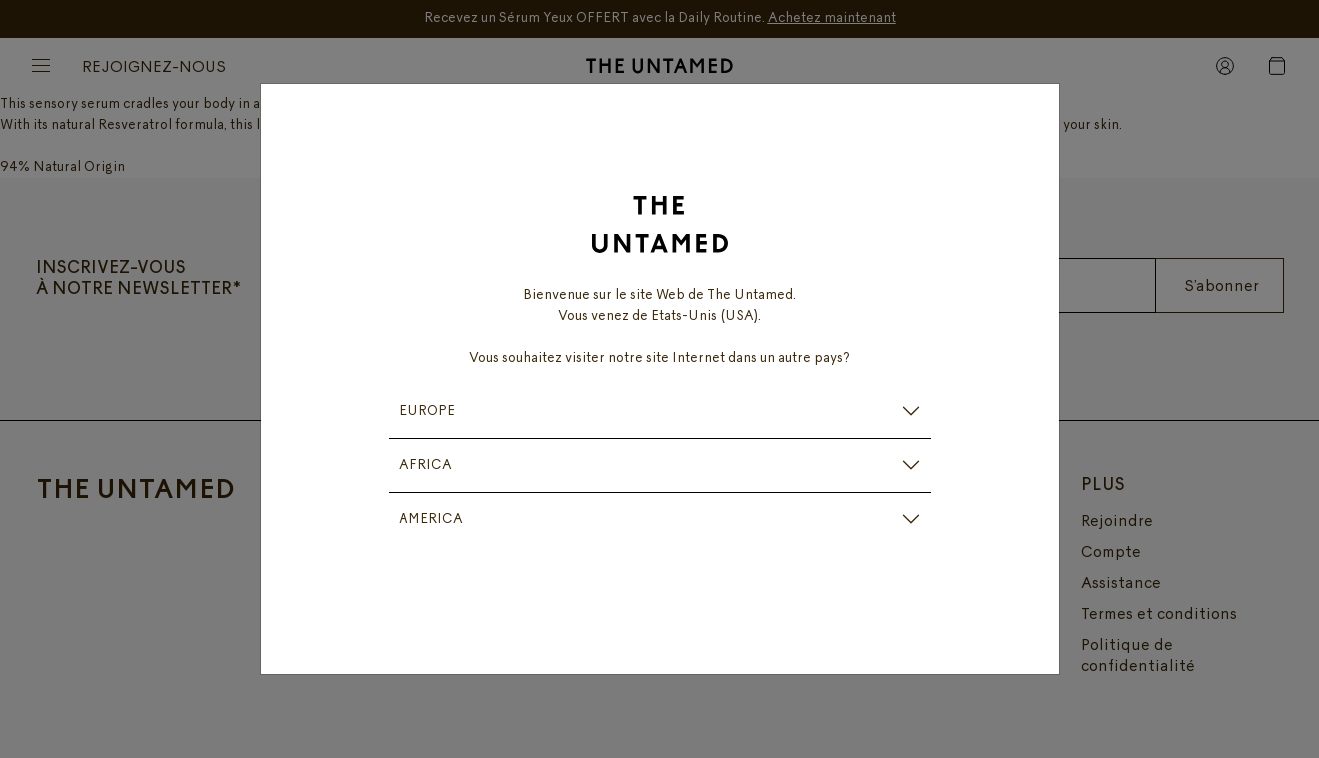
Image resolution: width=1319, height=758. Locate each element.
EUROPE (427, 411)
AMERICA (431, 519)
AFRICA (425, 465)
